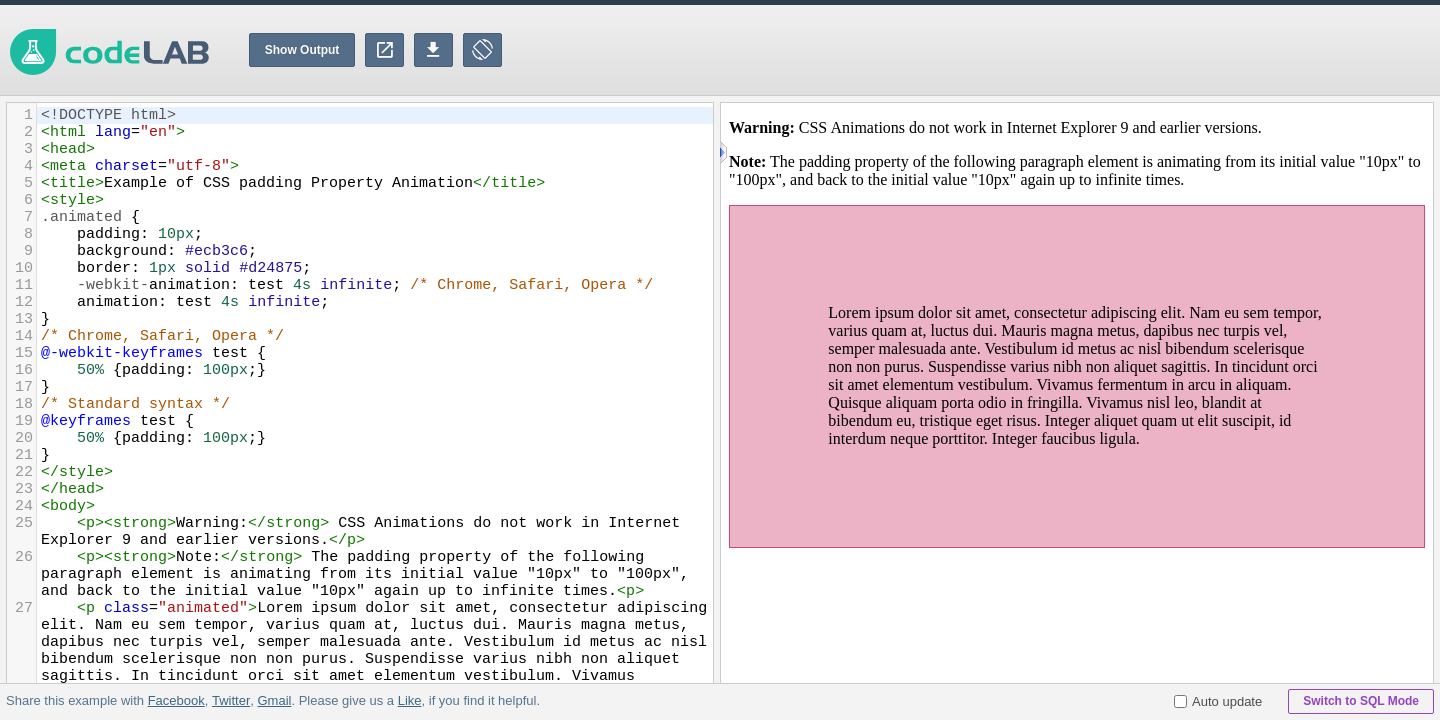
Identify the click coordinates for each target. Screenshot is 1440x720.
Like (409, 700)
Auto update (1218, 701)
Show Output (302, 50)
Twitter (231, 700)
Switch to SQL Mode (1361, 701)
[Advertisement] (1076, 50)
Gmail (274, 700)
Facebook (176, 700)
